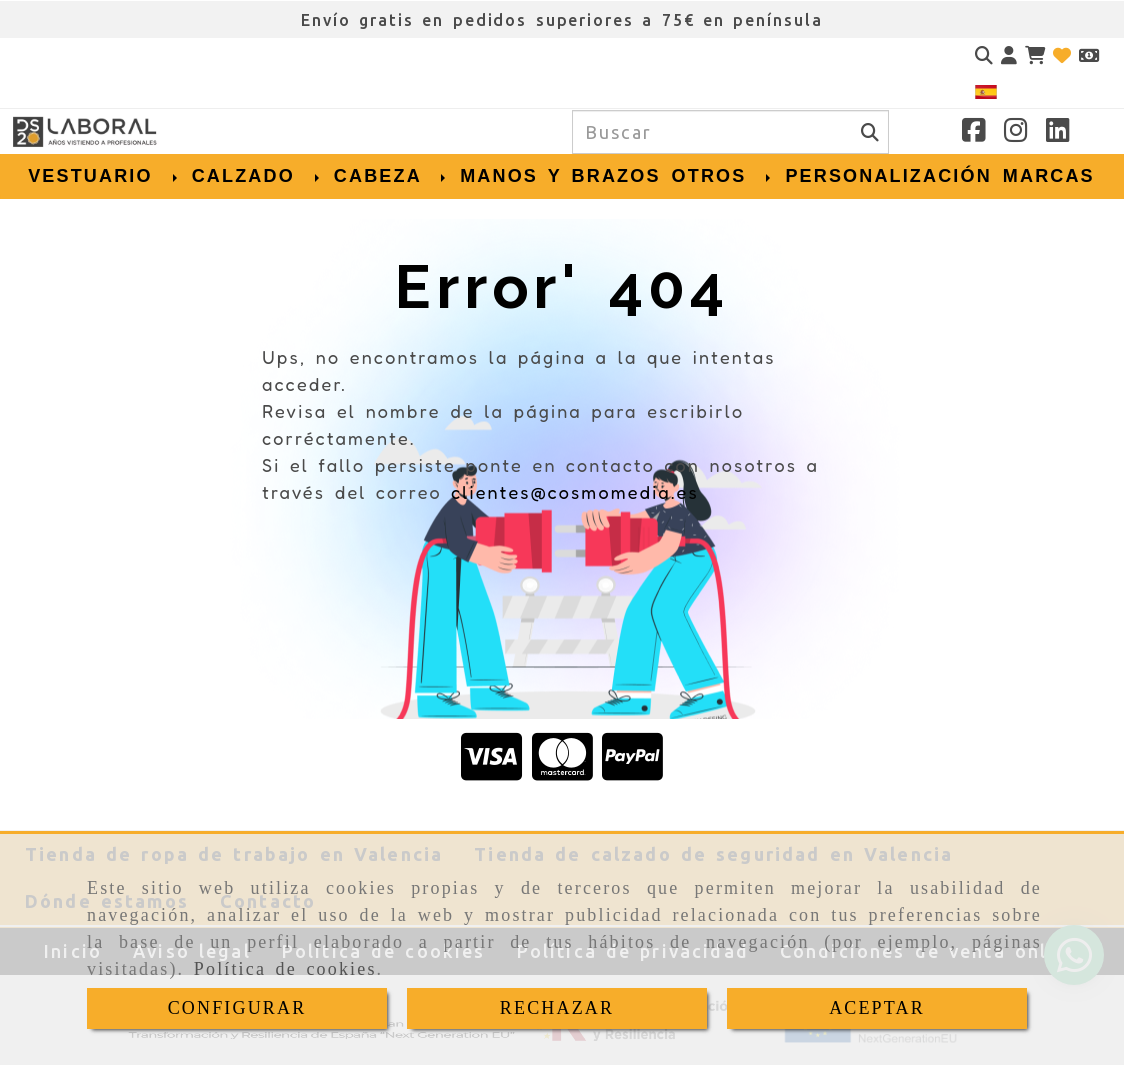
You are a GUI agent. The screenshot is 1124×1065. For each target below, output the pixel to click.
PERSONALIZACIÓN (888, 176)
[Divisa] (1089, 55)
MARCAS (1049, 176)
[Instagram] (1016, 133)
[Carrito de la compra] (1035, 55)
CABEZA (391, 176)
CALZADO (257, 176)
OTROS (723, 176)
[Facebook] (974, 133)
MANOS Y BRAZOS (560, 176)
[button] (1009, 55)
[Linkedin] (1058, 133)
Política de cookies (285, 969)
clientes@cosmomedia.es (575, 492)
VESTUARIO (104, 176)
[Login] (1062, 55)
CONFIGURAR (237, 1008)
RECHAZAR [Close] (557, 1008)
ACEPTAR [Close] (877, 1008)
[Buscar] (984, 55)
